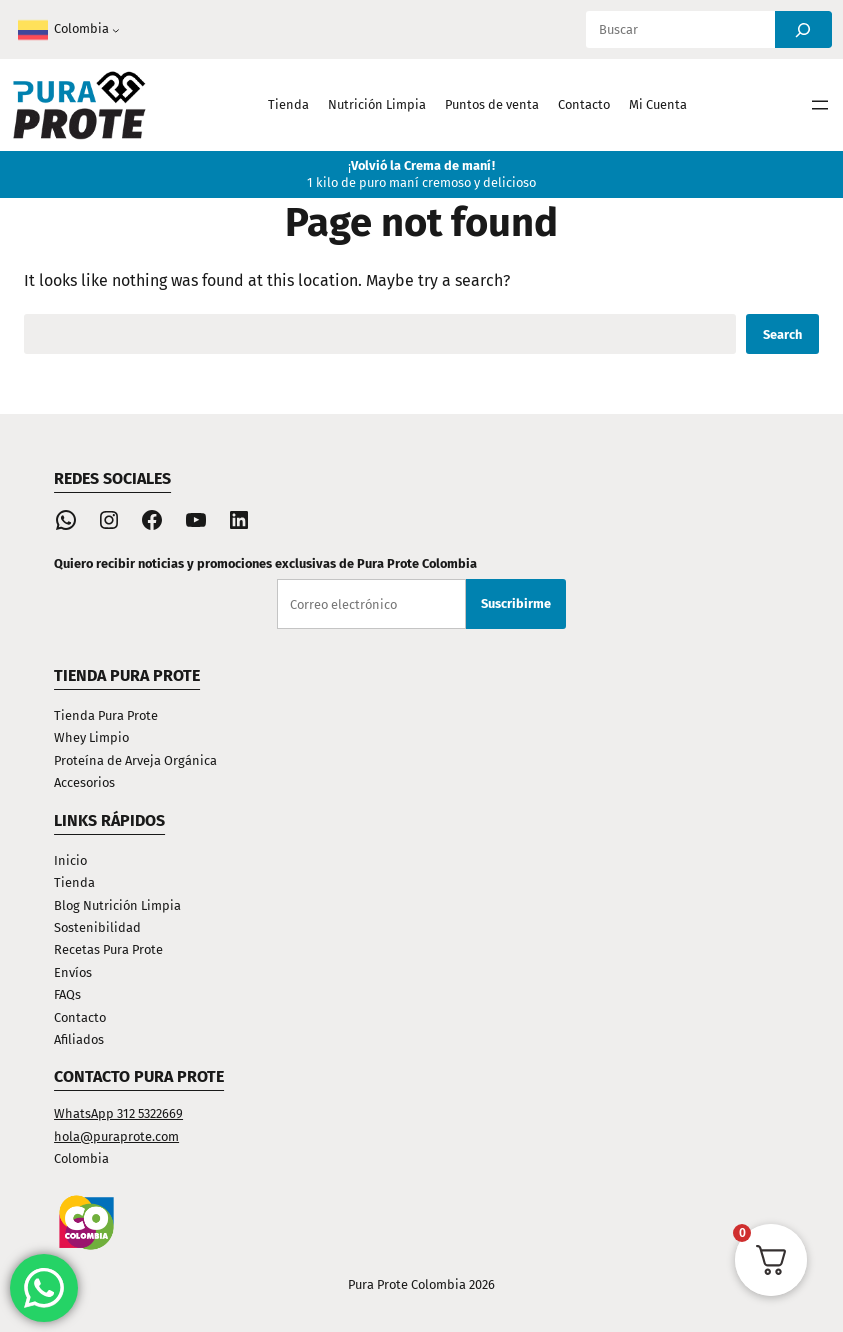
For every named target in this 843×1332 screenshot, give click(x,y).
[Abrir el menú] (820, 105)
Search (782, 334)
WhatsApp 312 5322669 (118, 1113)
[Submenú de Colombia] (116, 30)
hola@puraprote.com (116, 1136)
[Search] (804, 30)
